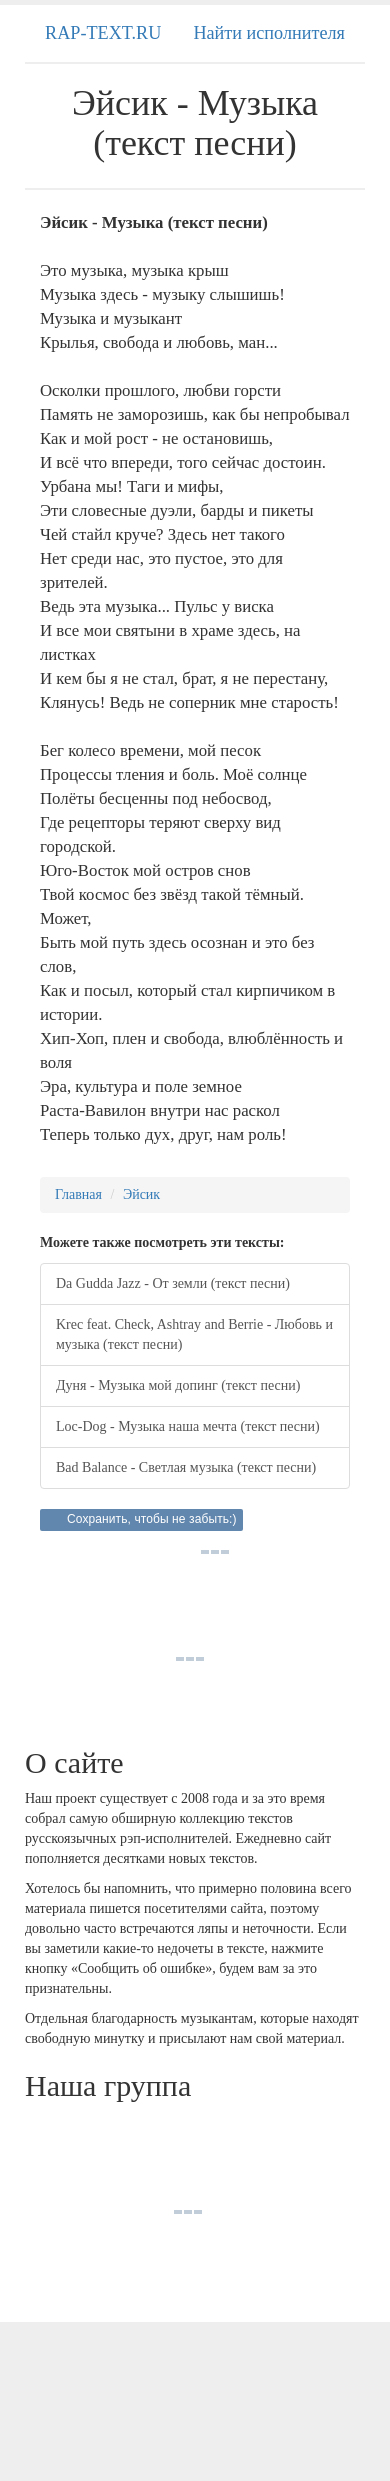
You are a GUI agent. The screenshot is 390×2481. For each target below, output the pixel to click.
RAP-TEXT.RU (103, 33)
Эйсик (141, 1194)
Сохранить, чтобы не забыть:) (152, 1519)
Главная (78, 1194)
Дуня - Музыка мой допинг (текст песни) (178, 1385)
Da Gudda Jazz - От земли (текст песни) (173, 1283)
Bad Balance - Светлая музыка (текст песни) (186, 1467)
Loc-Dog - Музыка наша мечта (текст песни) (188, 1426)
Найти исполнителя (269, 33)
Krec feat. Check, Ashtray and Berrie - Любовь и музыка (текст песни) (194, 1334)
